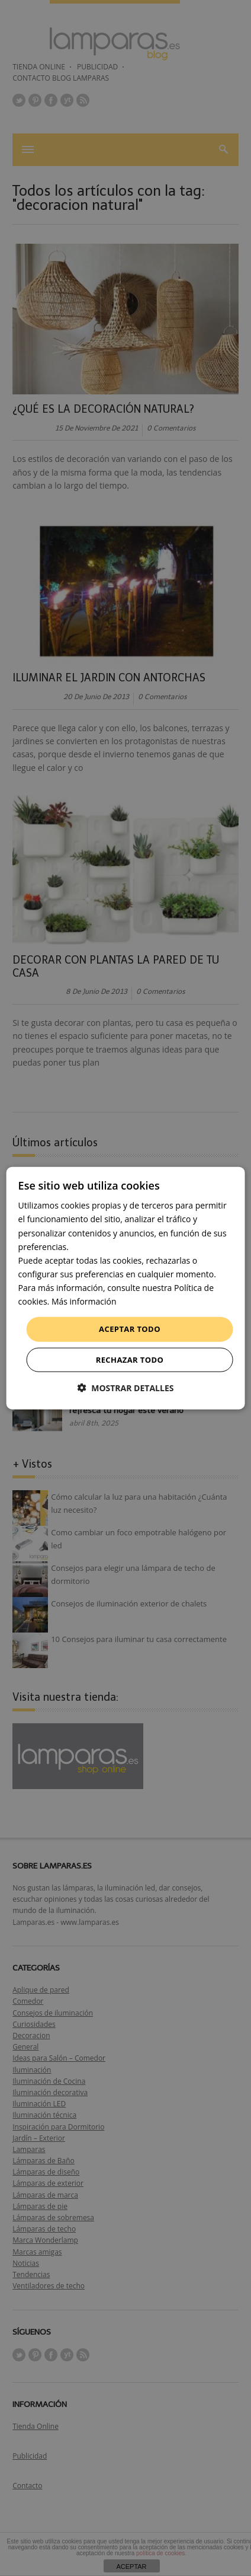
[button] (126, 1387)
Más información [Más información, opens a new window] (84, 1301)
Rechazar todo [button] (130, 1359)
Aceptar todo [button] (129, 1329)
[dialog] (126, 1288)
